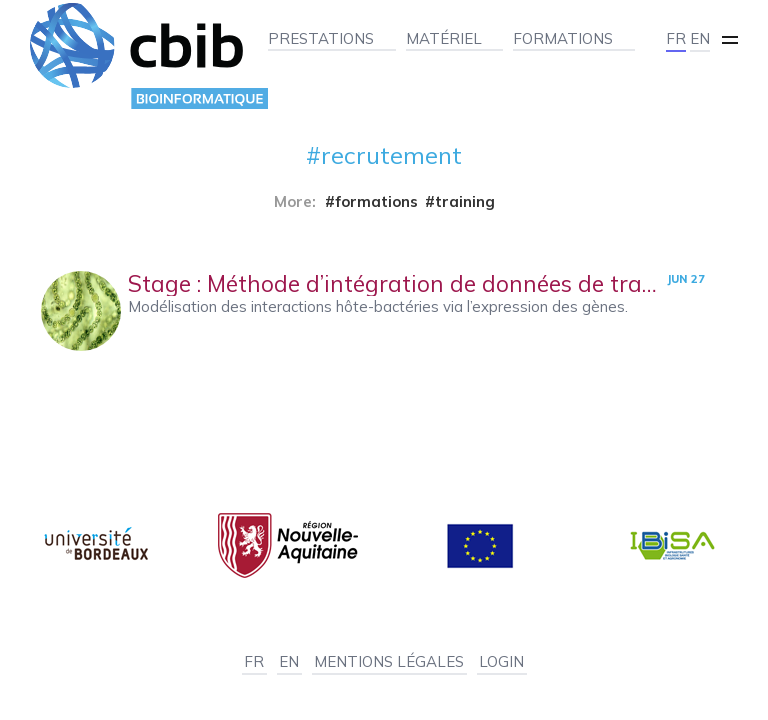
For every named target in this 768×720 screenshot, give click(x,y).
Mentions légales (389, 661)
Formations (563, 38)
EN (700, 38)
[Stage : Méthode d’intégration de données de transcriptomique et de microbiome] (384, 311)
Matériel (444, 38)
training (465, 201)
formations (376, 201)
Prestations (321, 38)
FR (676, 38)
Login (501, 661)
